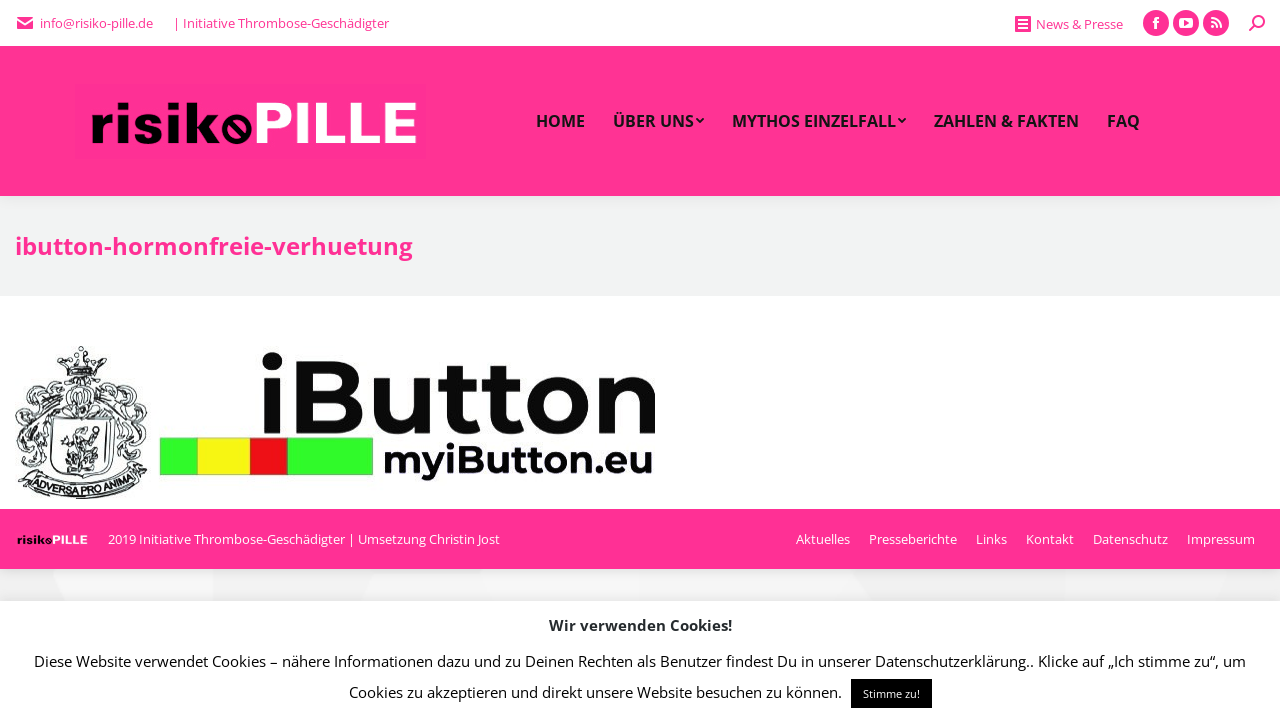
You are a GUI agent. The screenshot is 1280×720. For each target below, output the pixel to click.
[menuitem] (560, 121)
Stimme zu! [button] (891, 693)
